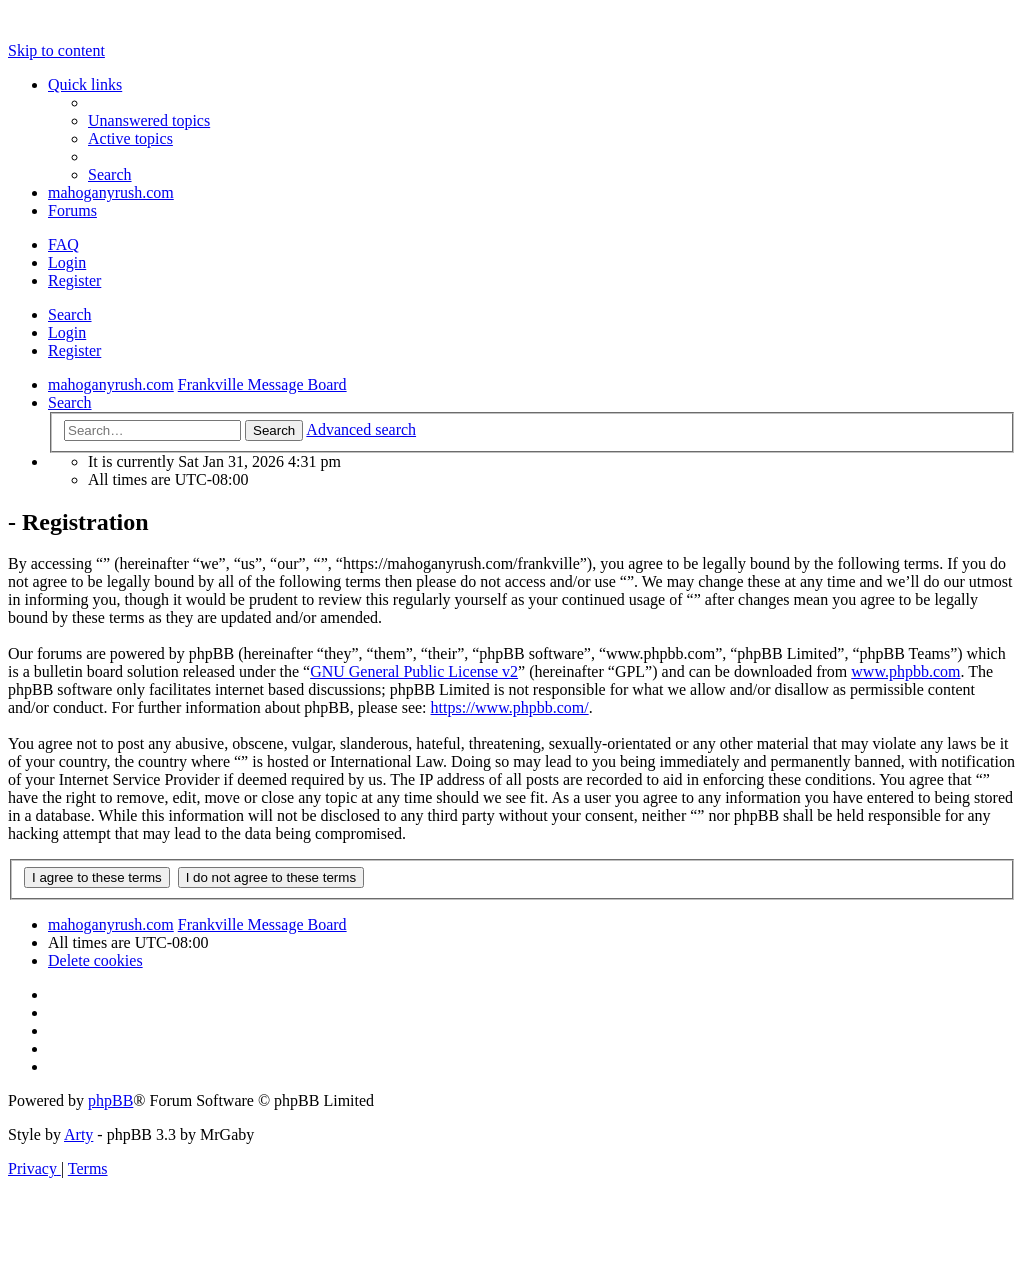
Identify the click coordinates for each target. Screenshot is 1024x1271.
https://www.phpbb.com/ (510, 707)
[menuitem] (149, 120)
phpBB (110, 1100)
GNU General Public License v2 (414, 671)
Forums (72, 210)
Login (67, 332)
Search (70, 314)
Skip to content (56, 50)
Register (74, 350)
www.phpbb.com (905, 671)
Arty (78, 1134)
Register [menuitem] (74, 280)
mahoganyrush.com (111, 192)
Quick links (85, 84)
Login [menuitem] (67, 262)
